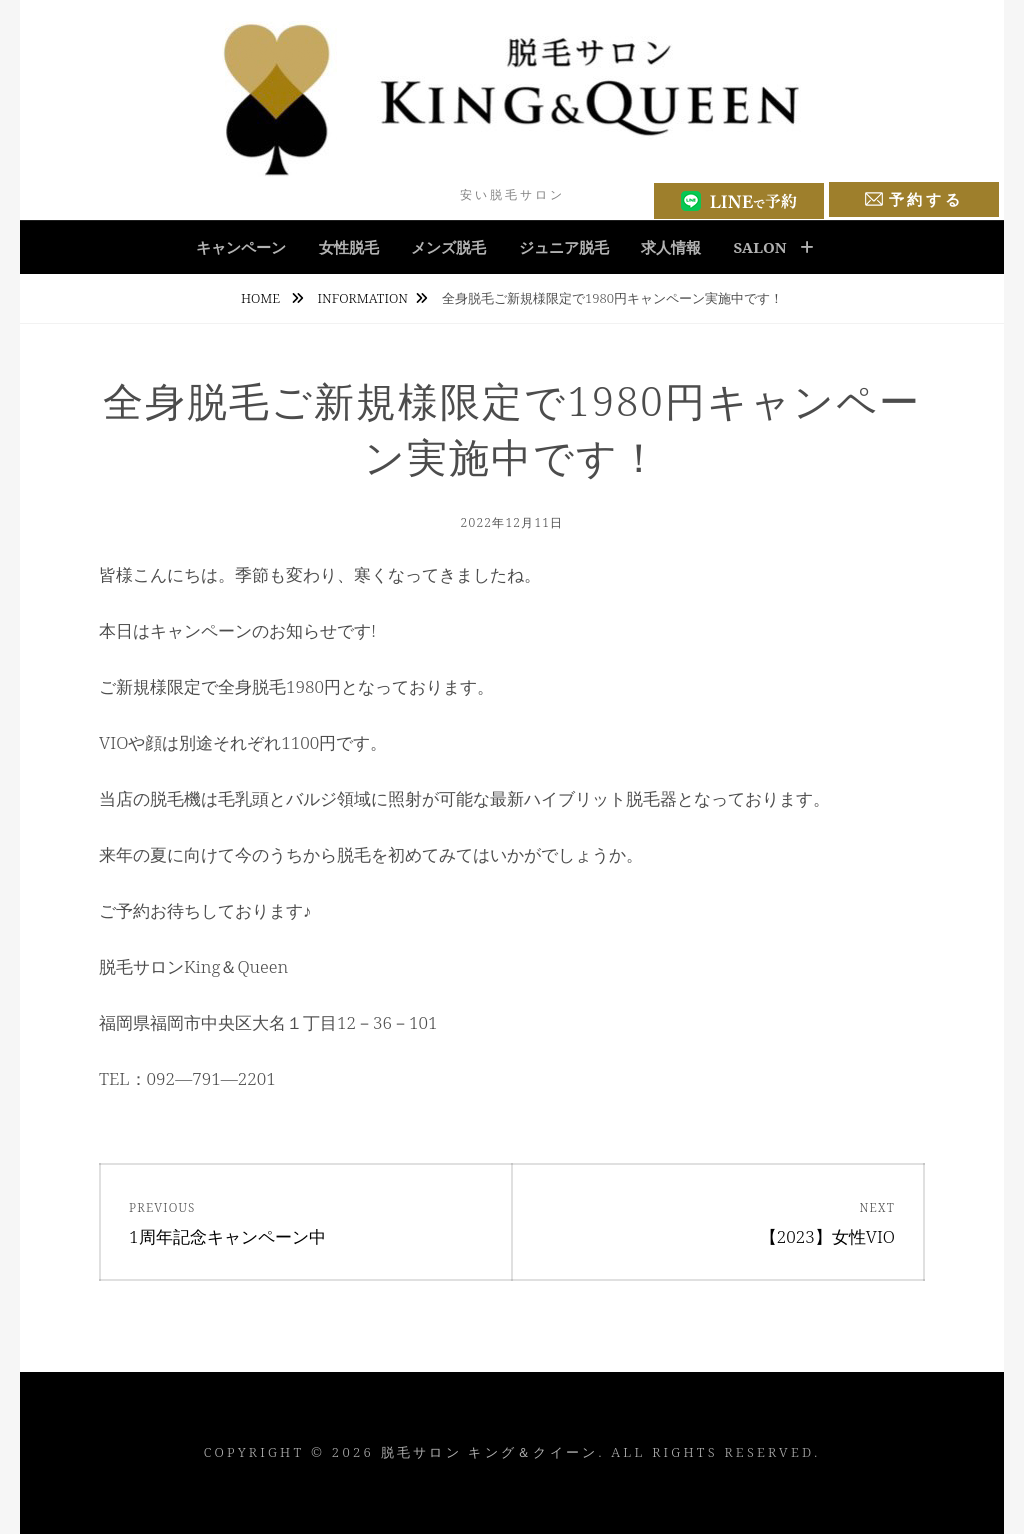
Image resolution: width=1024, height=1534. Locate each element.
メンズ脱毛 (448, 247)
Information (363, 298)
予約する (914, 199)
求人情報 (671, 247)
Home (262, 298)
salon (759, 247)
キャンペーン (241, 247)
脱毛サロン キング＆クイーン (490, 1452)
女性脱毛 (349, 247)
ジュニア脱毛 (564, 247)
